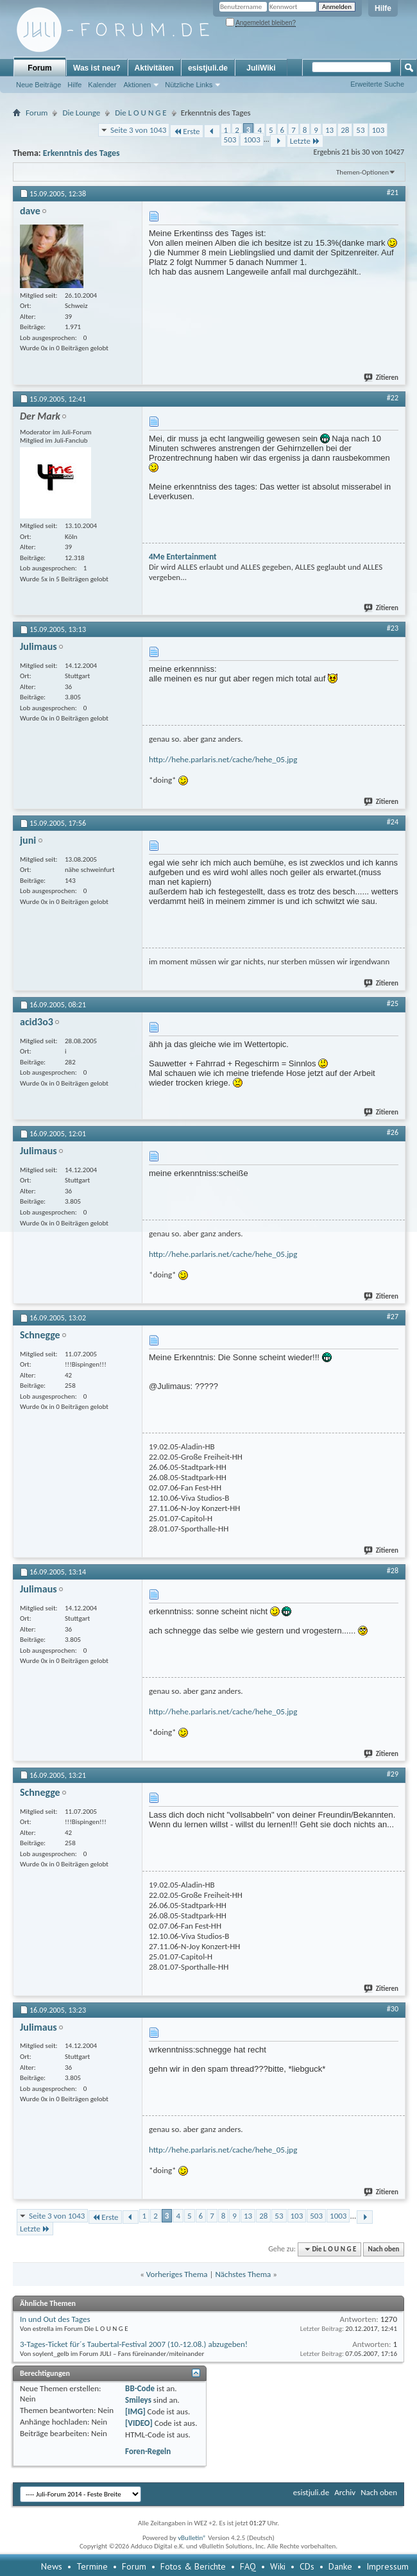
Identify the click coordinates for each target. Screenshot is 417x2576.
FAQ (248, 2566)
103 (378, 130)
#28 (392, 1570)
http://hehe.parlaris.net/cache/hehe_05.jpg (223, 759)
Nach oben (383, 2249)
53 (360, 130)
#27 (392, 1316)
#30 (392, 2008)
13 (329, 130)
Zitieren (381, 377)
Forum (39, 68)
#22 (392, 397)
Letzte (305, 141)
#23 (392, 628)
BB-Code (140, 2388)
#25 (392, 1003)
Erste (186, 131)
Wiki (277, 2566)
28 (345, 130)
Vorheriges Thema (177, 2274)
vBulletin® (192, 2538)
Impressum (387, 2566)
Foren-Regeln (148, 2451)
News (51, 2566)
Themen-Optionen (362, 172)
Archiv (344, 2492)
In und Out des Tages (55, 2319)
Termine (92, 2566)
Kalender (102, 85)
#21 (392, 192)
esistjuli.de (208, 68)
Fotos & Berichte (193, 2566)
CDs (307, 2566)
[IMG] (135, 2411)
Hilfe (383, 8)
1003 (251, 139)
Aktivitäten (154, 68)
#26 (392, 1132)
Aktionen (137, 85)
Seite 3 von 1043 (138, 130)
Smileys (138, 2400)
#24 (392, 821)
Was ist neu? (97, 68)
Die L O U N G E (140, 112)
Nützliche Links (188, 85)
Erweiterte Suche (377, 84)
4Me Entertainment (183, 556)
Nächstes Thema (243, 2274)
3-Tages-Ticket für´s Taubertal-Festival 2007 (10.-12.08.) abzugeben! (134, 2344)
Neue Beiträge (38, 85)
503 (230, 139)
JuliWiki (260, 68)
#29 (392, 1774)
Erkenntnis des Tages (81, 153)
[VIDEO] (139, 2423)
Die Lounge (81, 112)
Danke (340, 2566)
